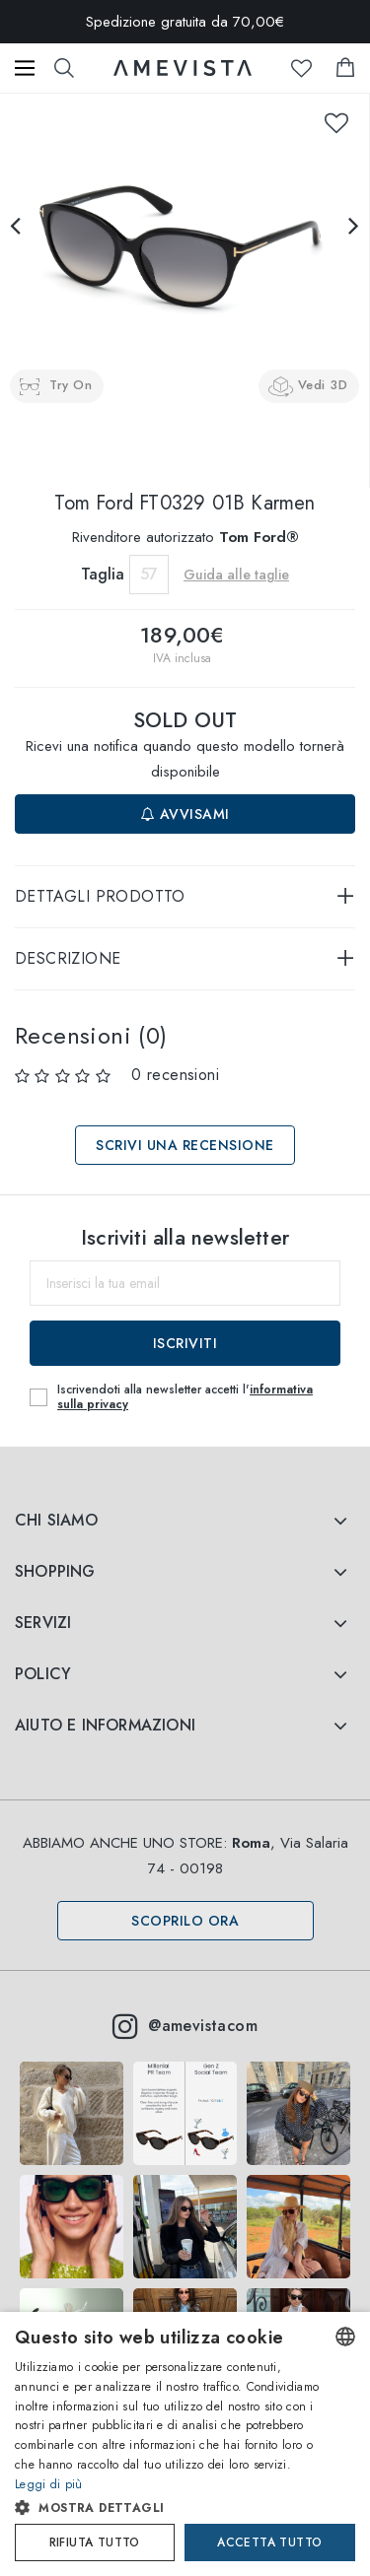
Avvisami (185, 814)
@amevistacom (185, 2026)
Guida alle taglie (236, 574)
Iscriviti (185, 1343)
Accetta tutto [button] (269, 2542)
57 (149, 574)
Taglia (102, 574)
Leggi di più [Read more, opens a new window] (49, 2484)
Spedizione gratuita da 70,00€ (185, 22)
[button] (168, 2508)
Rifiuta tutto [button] (94, 2542)
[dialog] (185, 2444)
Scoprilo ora (185, 1921)
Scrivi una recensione (185, 1145)
